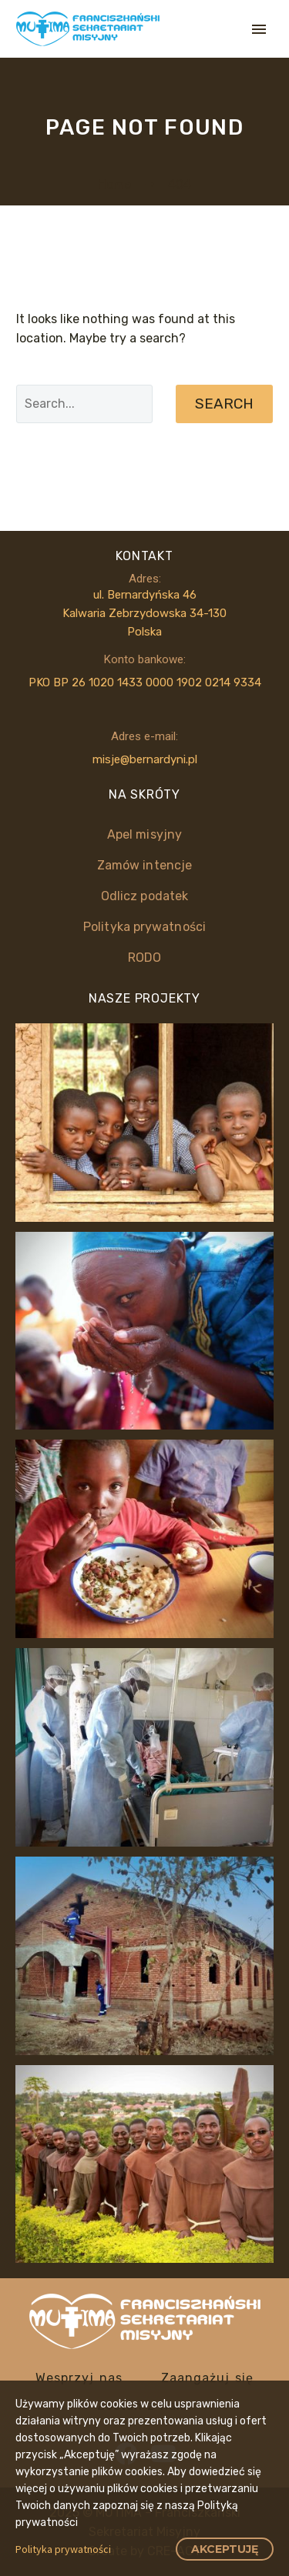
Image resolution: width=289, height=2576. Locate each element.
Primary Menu (259, 29)
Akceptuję (224, 2549)
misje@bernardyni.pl (144, 759)
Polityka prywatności (63, 2549)
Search (224, 403)
